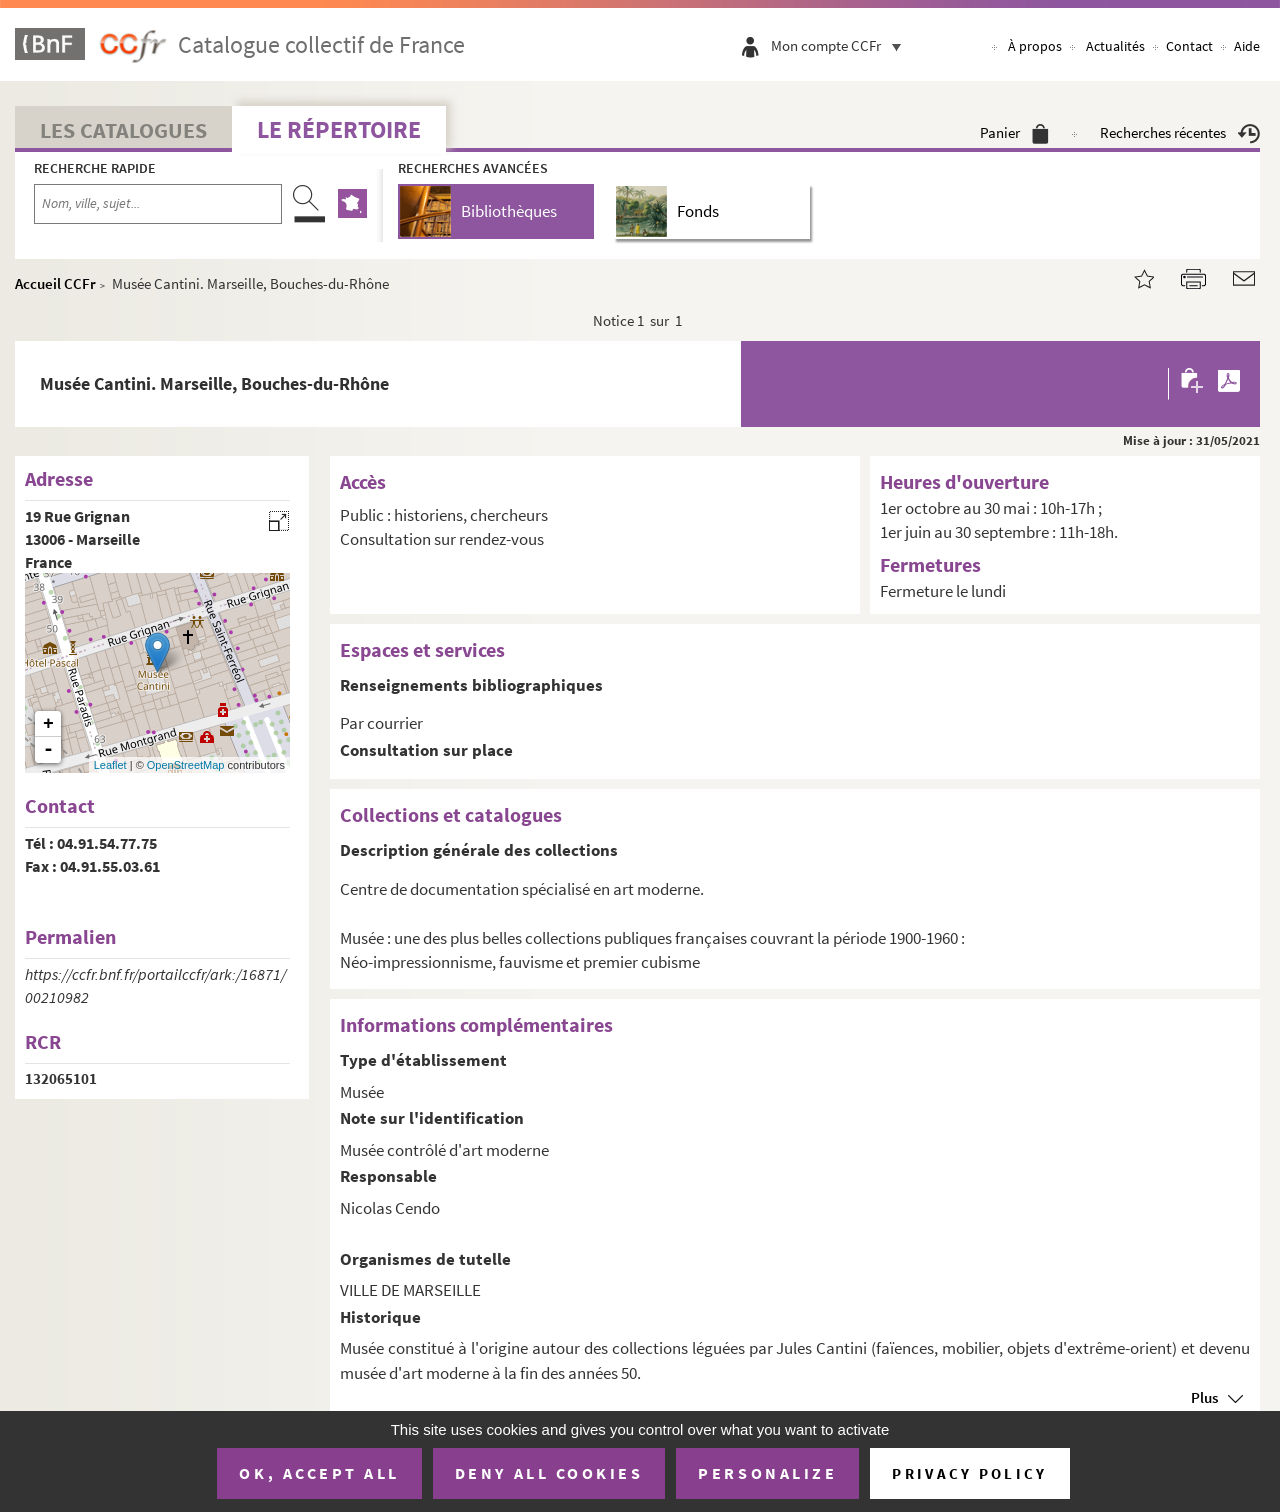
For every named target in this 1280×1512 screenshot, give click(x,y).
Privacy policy (969, 1473)
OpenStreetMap (186, 765)
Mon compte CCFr (841, 45)
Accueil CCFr (55, 283)
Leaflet (110, 765)
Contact (1189, 46)
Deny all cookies (549, 1473)
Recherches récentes (1180, 132)
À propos (1035, 46)
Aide (1247, 46)
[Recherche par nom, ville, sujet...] (158, 204)
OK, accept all (319, 1473)
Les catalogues (123, 130)
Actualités (1115, 46)
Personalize (767, 1473)
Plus (1204, 1397)
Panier (1014, 132)
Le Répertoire (339, 129)
